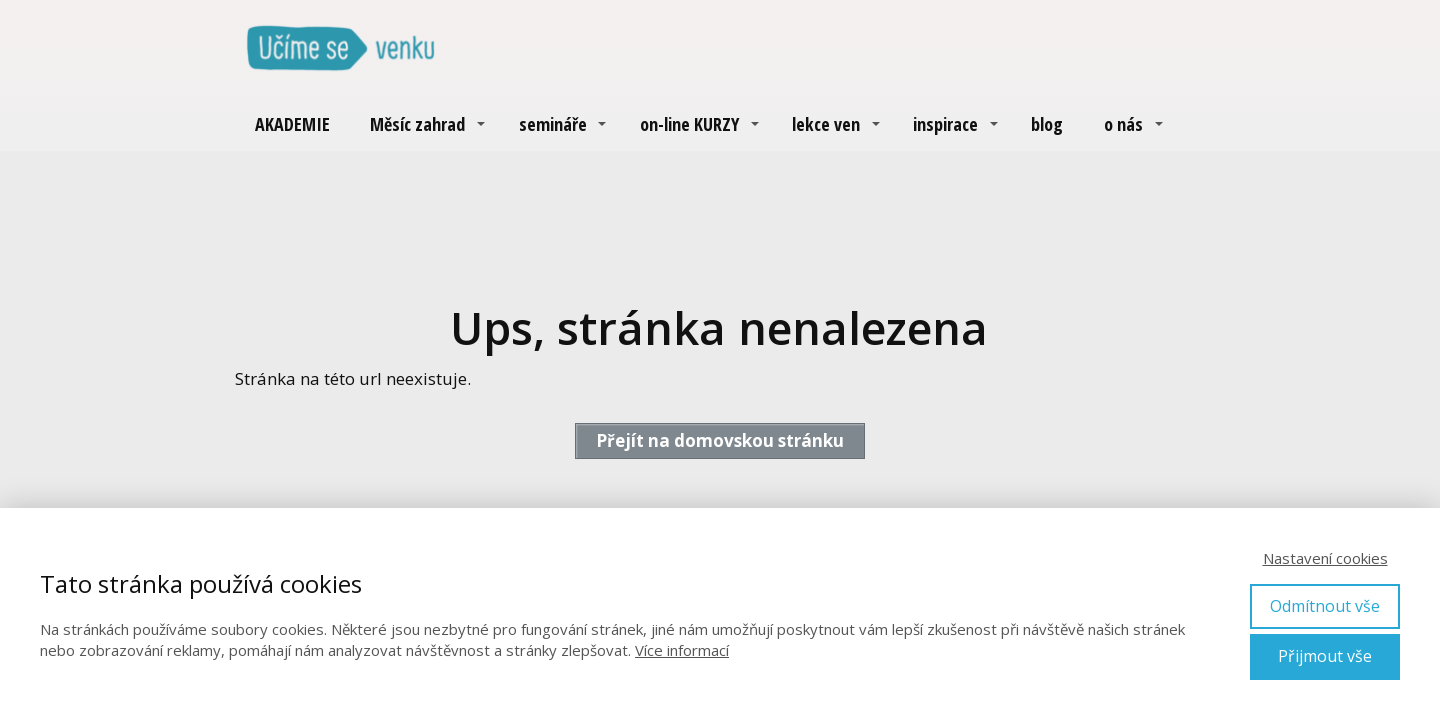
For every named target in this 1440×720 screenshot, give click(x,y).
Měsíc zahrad (417, 124)
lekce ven (826, 124)
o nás (1123, 124)
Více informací (682, 650)
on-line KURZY (689, 124)
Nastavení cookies (1325, 558)
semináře (553, 124)
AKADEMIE (292, 124)
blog (1047, 124)
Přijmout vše (1325, 656)
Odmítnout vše (1325, 606)
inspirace (945, 124)
